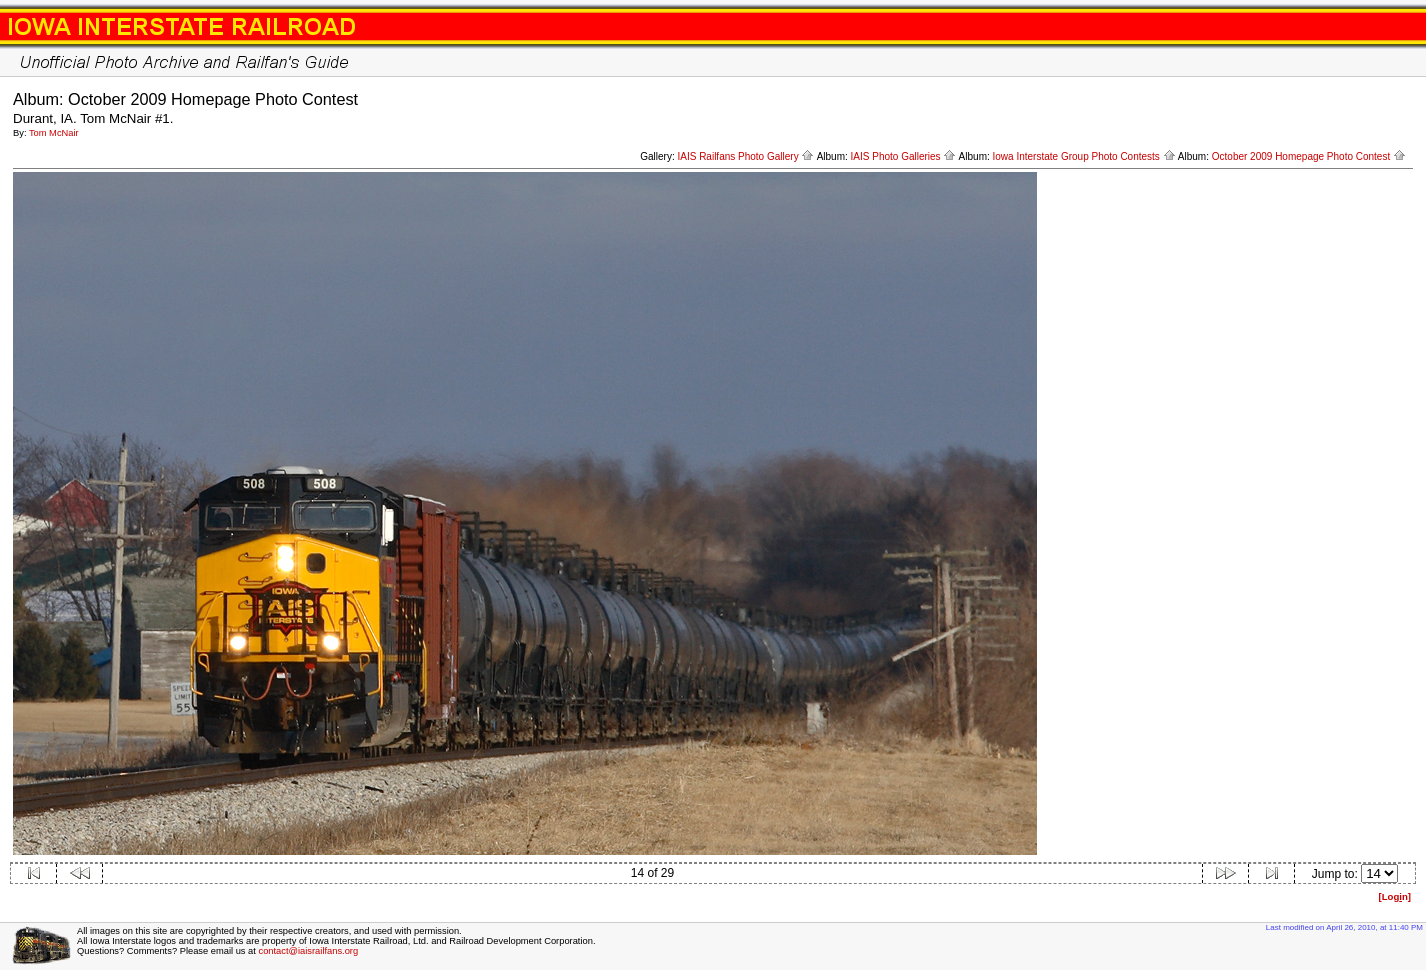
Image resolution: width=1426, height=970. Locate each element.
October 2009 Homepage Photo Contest (1309, 156)
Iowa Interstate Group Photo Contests (1084, 156)
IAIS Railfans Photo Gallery (745, 156)
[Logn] (1394, 896)
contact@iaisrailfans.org (308, 951)
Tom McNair (54, 133)
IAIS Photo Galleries (904, 156)
